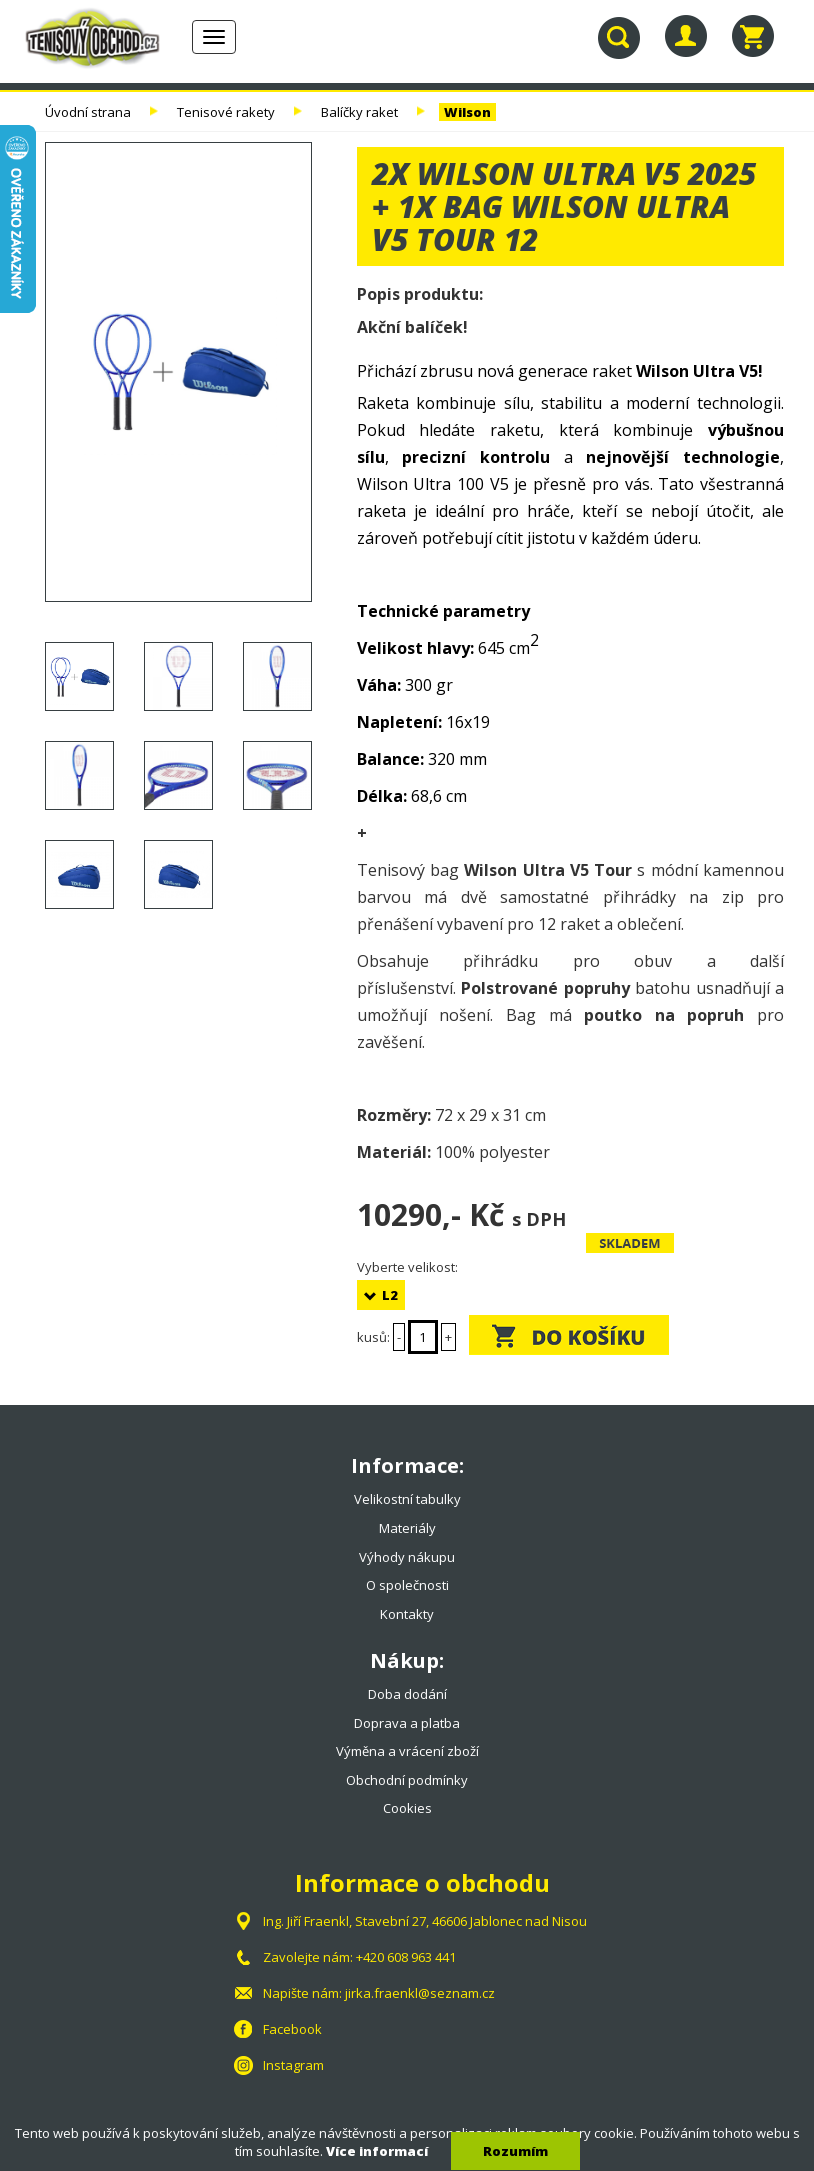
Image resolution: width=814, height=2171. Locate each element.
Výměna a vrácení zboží (407, 1751)
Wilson (467, 112)
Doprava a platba (407, 1723)
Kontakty (407, 1614)
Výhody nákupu (407, 1557)
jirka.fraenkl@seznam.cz (420, 1993)
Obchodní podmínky (407, 1780)
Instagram (293, 2065)
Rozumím (515, 2151)
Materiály (407, 1528)
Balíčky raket (359, 112)
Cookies (407, 1808)
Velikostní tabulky (407, 1499)
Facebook (292, 2029)
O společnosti (407, 1585)
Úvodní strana (88, 112)
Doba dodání (407, 1694)
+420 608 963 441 (406, 1957)
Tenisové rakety (226, 112)
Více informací (377, 2151)
